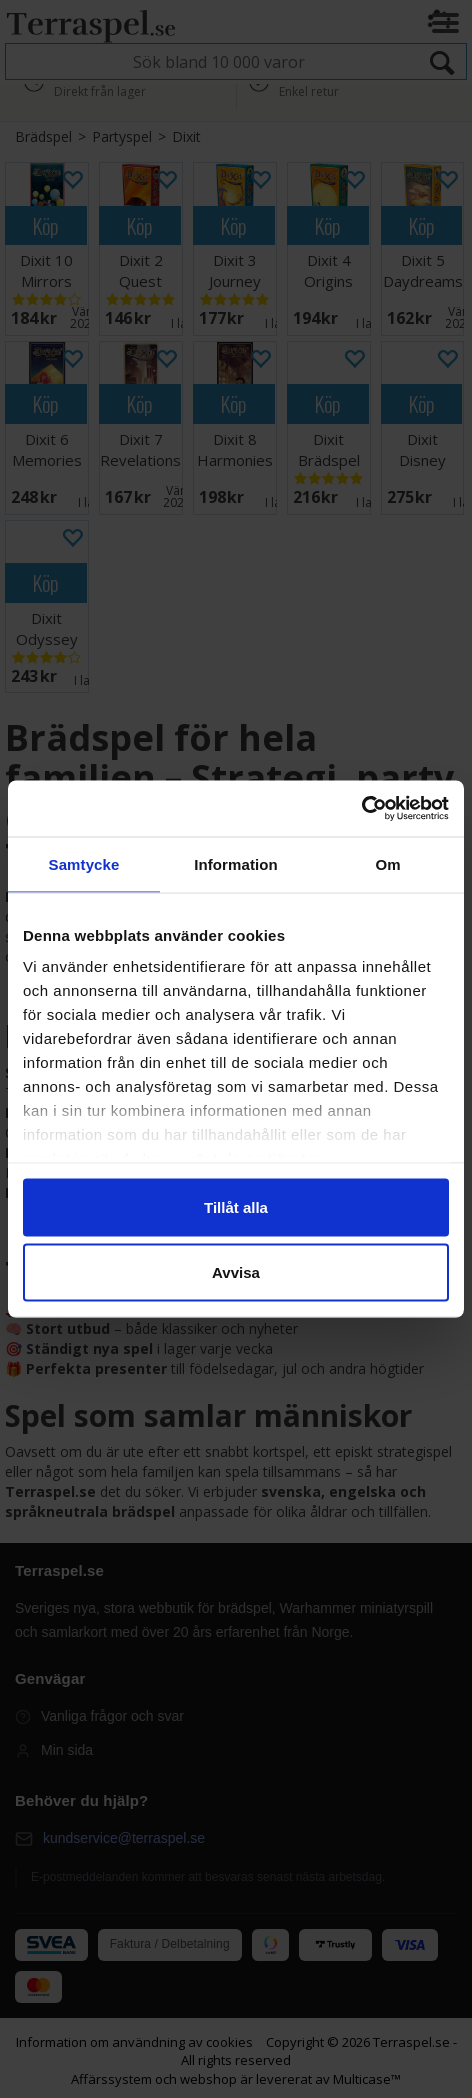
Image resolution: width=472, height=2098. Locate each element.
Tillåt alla (236, 1206)
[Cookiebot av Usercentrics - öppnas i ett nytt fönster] (361, 809)
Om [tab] (387, 863)
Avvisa (236, 1272)
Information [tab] (236, 863)
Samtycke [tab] (84, 863)
